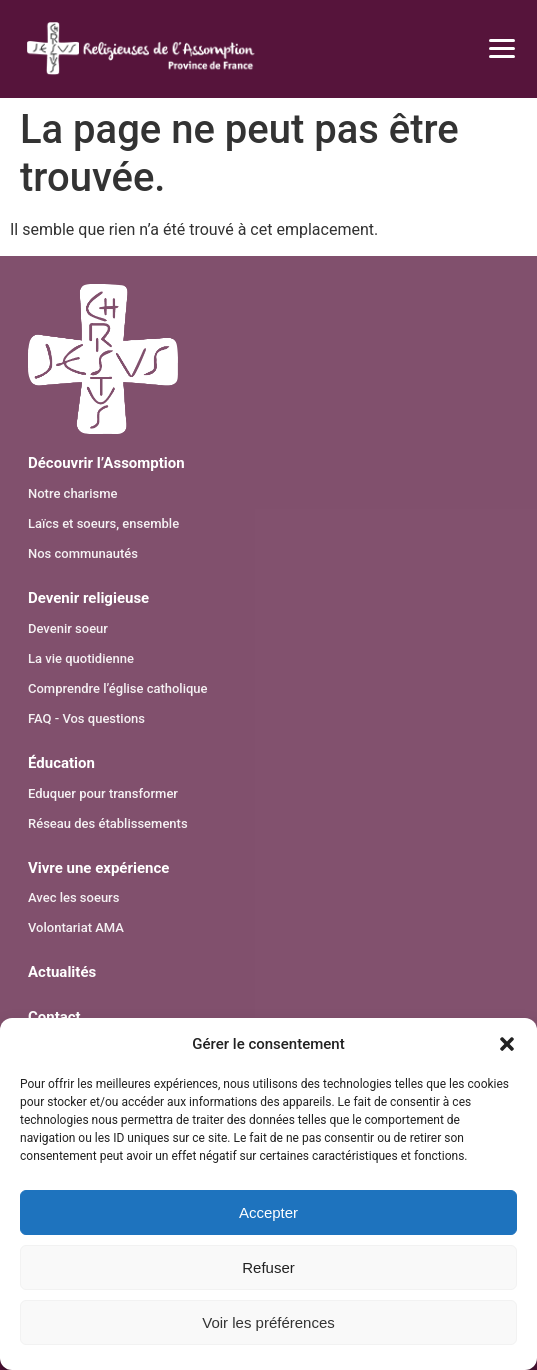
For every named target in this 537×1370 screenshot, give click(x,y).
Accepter (268, 1212)
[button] (507, 1044)
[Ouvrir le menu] (490, 49)
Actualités (62, 972)
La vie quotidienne (81, 658)
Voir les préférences (268, 1322)
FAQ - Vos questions (86, 718)
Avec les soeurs (73, 897)
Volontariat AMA (76, 927)
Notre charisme (73, 493)
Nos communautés (83, 553)
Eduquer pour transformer (103, 793)
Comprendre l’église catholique (118, 688)
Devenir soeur (68, 628)
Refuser (268, 1267)
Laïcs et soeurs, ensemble (103, 523)
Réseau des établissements (108, 823)
